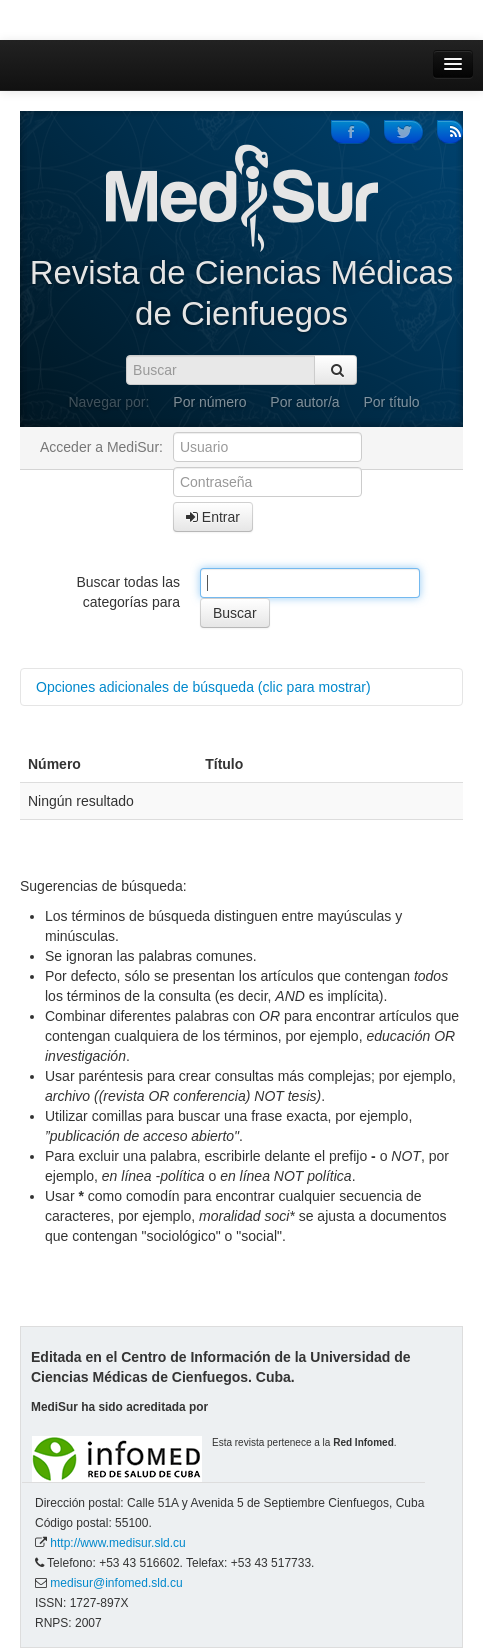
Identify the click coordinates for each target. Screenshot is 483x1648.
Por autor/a (304, 402)
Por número (209, 402)
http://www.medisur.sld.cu (117, 1543)
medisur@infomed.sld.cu (116, 1583)
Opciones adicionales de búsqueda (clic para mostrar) (203, 687)
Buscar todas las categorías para (129, 592)
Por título (392, 402)
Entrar (213, 517)
